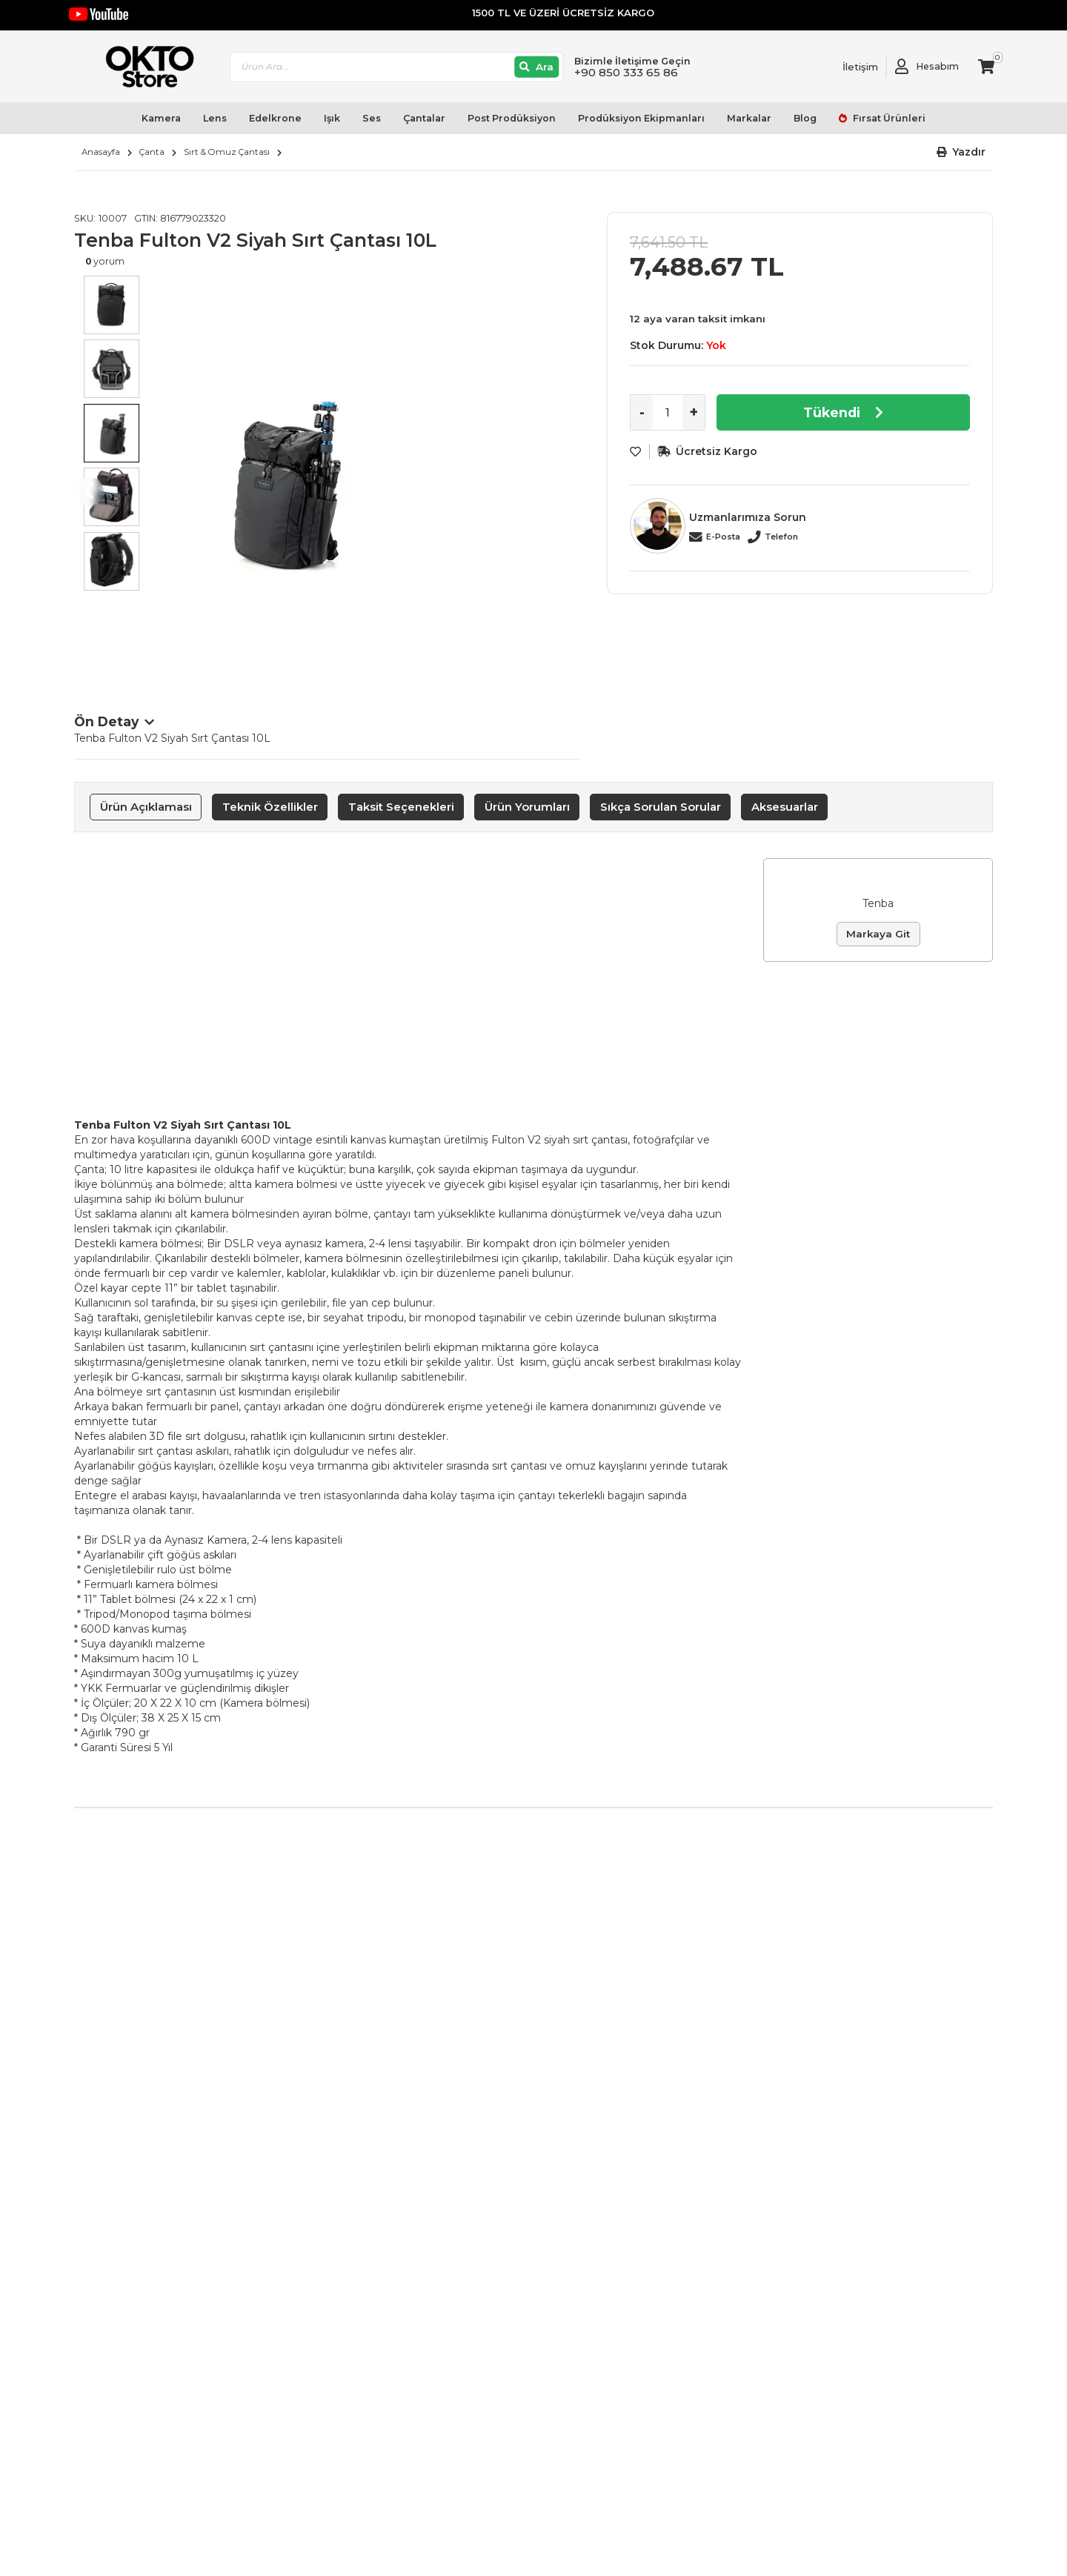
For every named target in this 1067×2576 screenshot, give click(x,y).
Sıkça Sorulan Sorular (660, 807)
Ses (371, 118)
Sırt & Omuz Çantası (227, 152)
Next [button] (564, 491)
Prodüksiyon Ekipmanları (641, 118)
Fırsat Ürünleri (888, 118)
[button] (961, 152)
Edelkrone (275, 118)
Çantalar (424, 118)
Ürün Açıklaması (146, 807)
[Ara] (536, 67)
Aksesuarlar (784, 807)
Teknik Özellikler (270, 807)
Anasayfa (101, 152)
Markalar (749, 118)
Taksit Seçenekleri (401, 807)
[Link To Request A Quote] (849, 67)
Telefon (781, 536)
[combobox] (396, 67)
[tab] (146, 807)
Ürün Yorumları (527, 807)
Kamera (161, 118)
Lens (215, 118)
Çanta (151, 152)
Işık (332, 118)
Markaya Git (878, 934)
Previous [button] (89, 491)
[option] (364, 476)
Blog (805, 118)
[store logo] (143, 66)
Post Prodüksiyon (512, 118)
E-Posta (723, 536)
